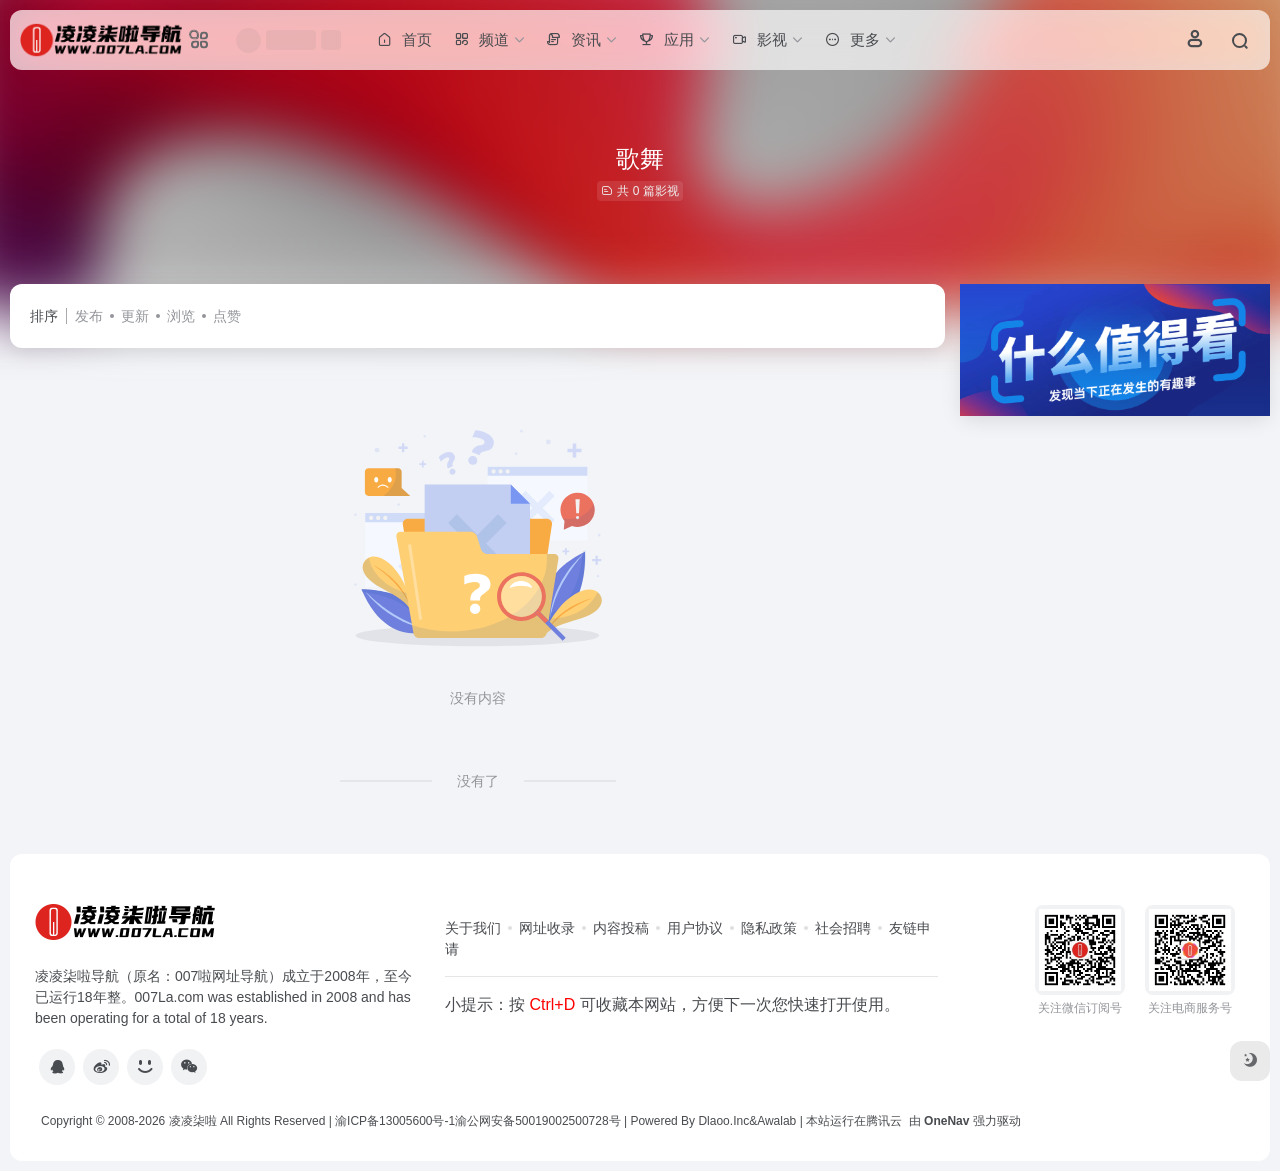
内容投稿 (621, 928)
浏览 (181, 316)
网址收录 (547, 928)
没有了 (478, 781)
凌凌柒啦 (193, 1121)
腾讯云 (884, 1121)
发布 (89, 316)
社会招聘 (843, 928)
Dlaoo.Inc (723, 1121)
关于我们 (473, 928)
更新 (135, 316)
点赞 (227, 316)
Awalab (776, 1121)
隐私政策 (769, 928)
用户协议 (695, 928)
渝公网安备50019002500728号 (537, 1121)
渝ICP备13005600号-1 (395, 1121)
